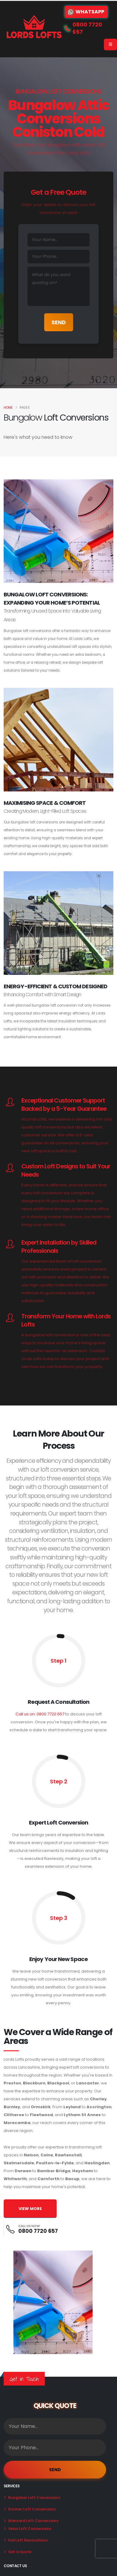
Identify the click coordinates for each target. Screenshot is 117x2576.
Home (8, 407)
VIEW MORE (30, 2209)
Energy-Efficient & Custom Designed (55, 986)
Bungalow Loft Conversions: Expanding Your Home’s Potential (52, 598)
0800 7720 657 (38, 2231)
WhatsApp (86, 11)
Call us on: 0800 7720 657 (40, 1714)
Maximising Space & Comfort (45, 803)
